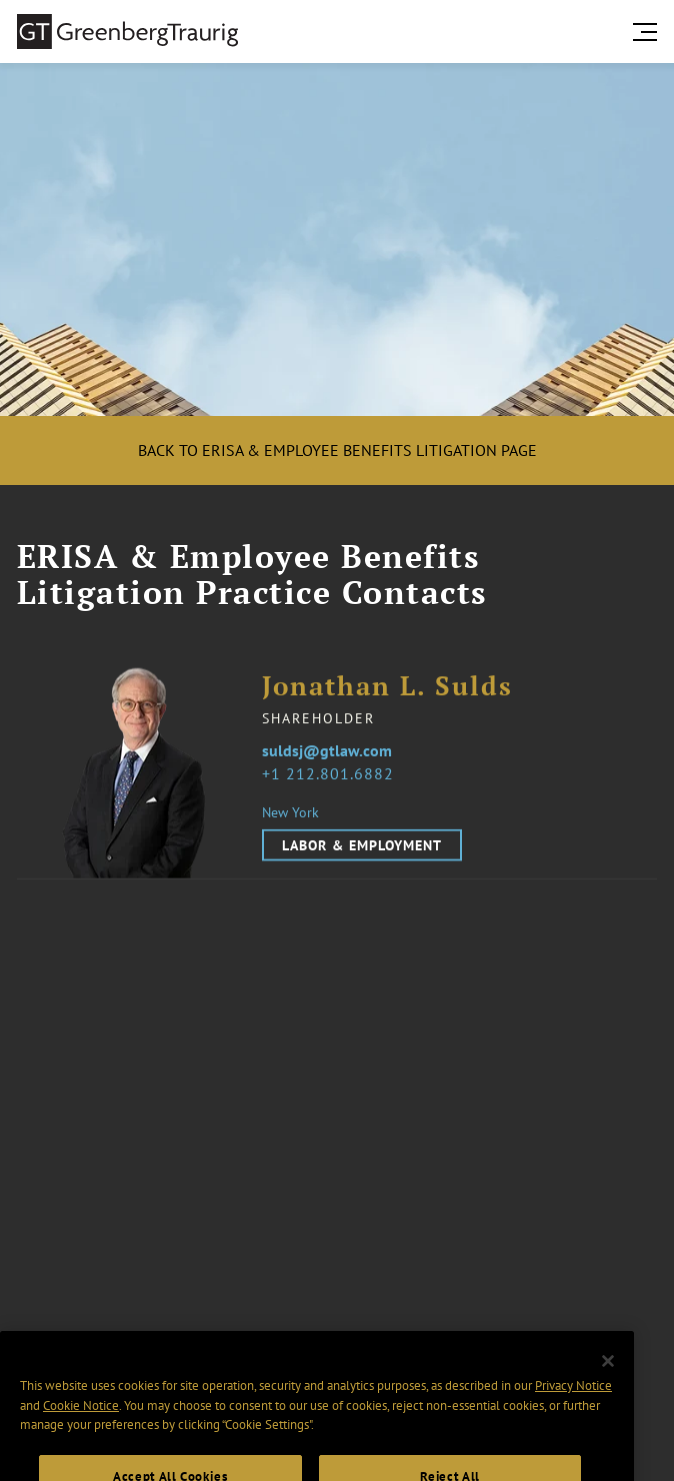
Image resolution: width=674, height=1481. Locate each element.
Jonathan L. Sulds (387, 686)
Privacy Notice (573, 1403)
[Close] (608, 1380)
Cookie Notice (81, 1423)
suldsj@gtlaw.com (327, 751)
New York (290, 812)
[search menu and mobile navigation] (649, 32)
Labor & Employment (362, 845)
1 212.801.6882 (332, 773)
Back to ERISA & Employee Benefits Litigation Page (337, 450)
